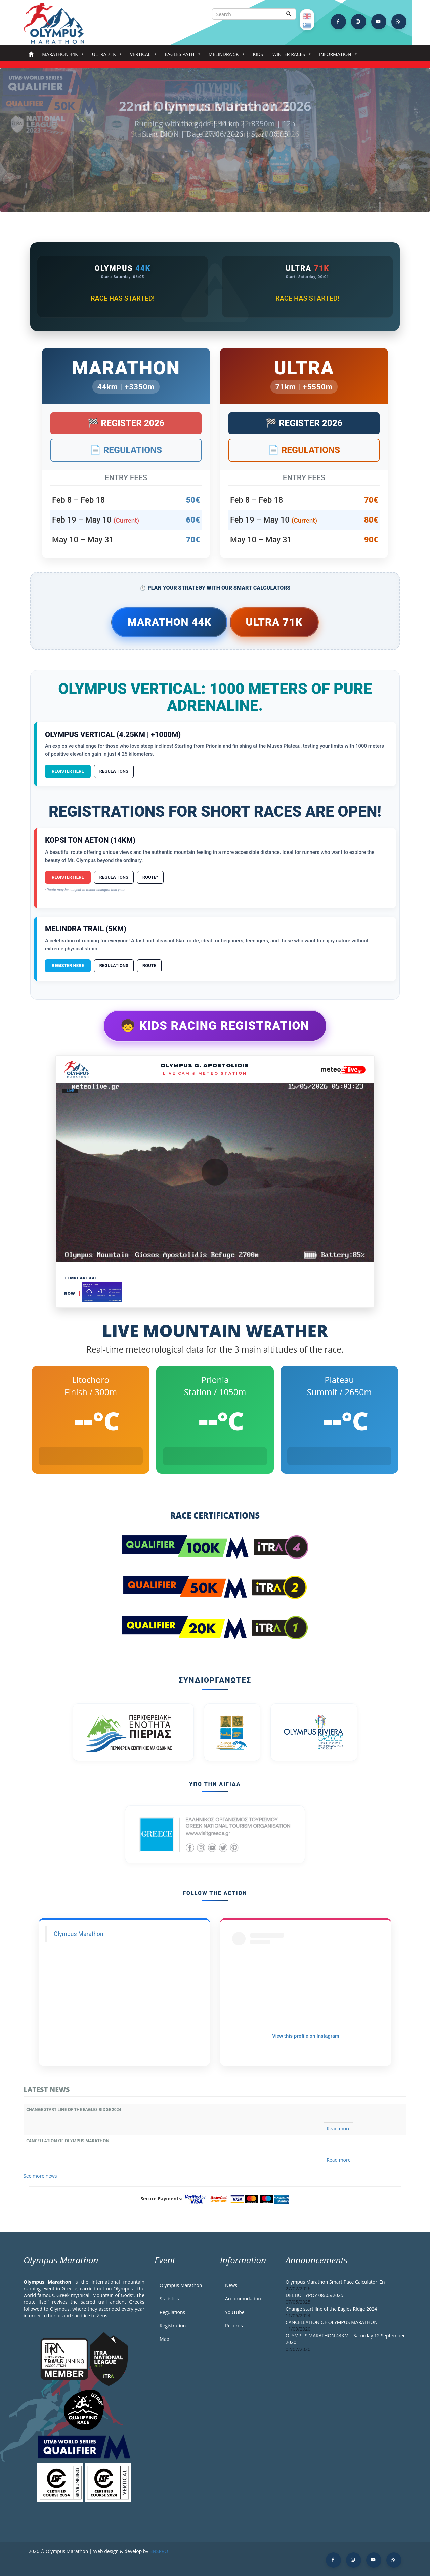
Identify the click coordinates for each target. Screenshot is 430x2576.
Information (336, 56)
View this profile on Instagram (305, 2036)
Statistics (169, 2298)
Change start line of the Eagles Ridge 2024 (73, 2109)
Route (149, 965)
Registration (173, 2325)
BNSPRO (158, 2551)
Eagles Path (181, 56)
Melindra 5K (225, 56)
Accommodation (243, 2298)
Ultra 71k (105, 56)
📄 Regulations (126, 450)
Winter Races (290, 56)
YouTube (235, 2312)
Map (164, 2339)
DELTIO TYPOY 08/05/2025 (314, 2295)
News (231, 2285)
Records (234, 2325)
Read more (338, 2128)
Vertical (141, 56)
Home (31, 54)
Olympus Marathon (78, 1933)
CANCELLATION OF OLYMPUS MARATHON (67, 2141)
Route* (150, 877)
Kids (258, 54)
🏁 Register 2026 (126, 423)
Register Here (68, 771)
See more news (40, 2176)
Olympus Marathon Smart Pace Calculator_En (335, 2282)
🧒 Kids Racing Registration (215, 1026)
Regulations (113, 771)
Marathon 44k (61, 56)
